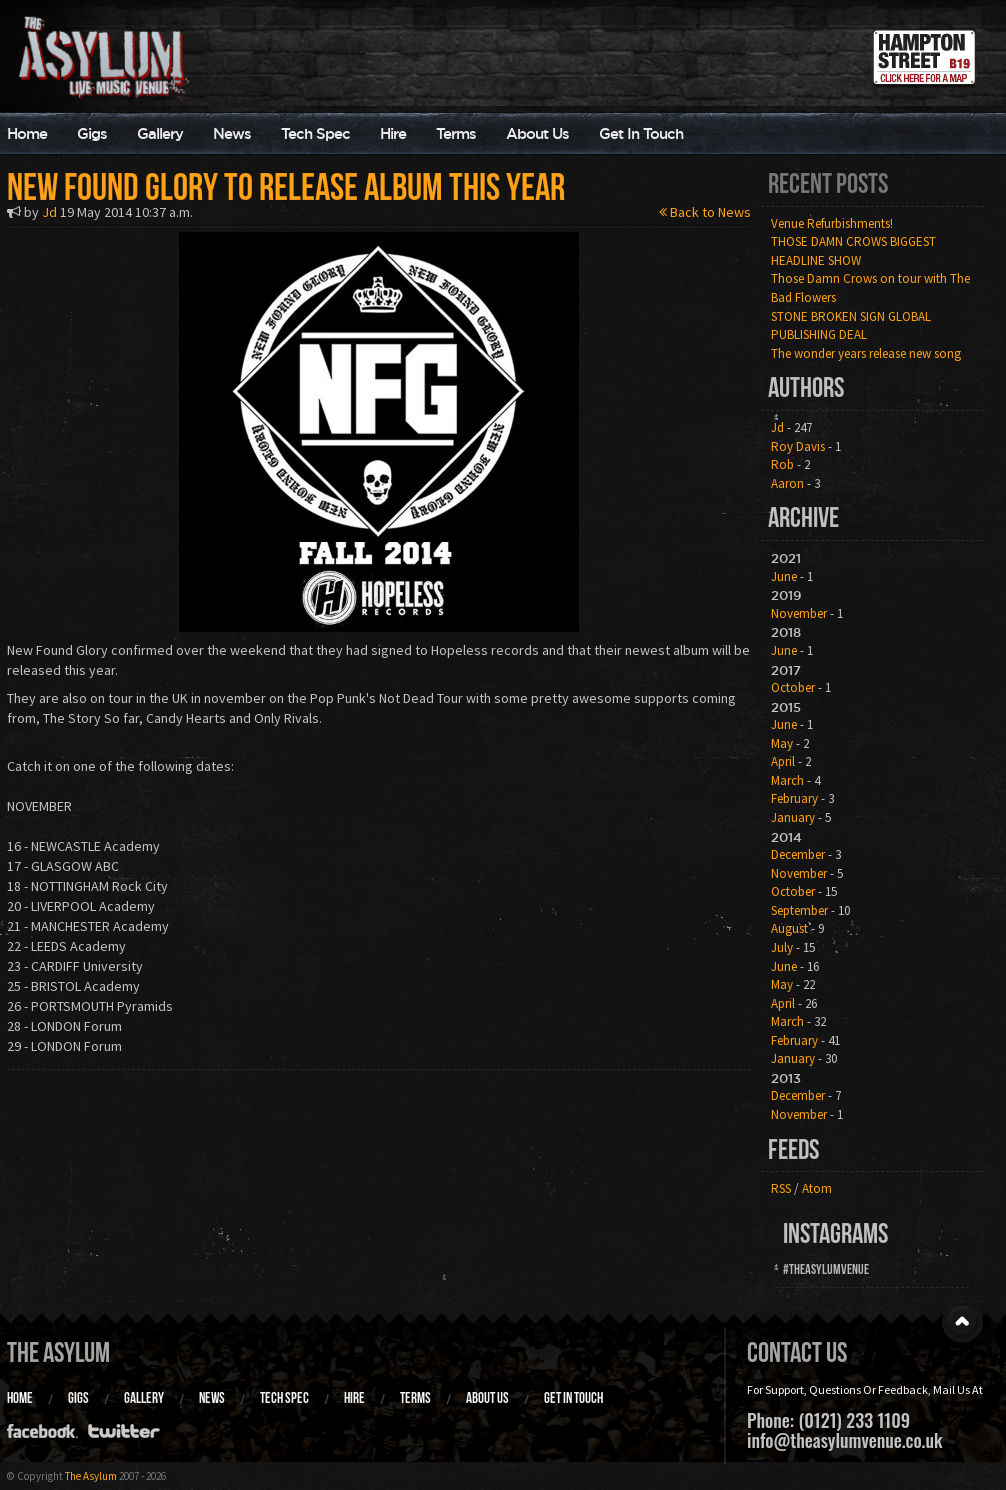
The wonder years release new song (866, 353)
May (782, 743)
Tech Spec (315, 133)
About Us (537, 133)
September (799, 910)
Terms (456, 133)
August (789, 928)
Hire (393, 133)
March (787, 780)
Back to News (705, 212)
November (799, 613)
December (798, 854)
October (793, 687)
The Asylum (58, 1352)
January (793, 817)
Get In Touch (641, 133)
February (794, 798)
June (784, 576)
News (232, 133)
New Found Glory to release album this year (286, 187)
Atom (817, 1188)
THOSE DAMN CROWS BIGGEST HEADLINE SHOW (853, 251)
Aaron (787, 483)
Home (20, 1398)
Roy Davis (798, 446)
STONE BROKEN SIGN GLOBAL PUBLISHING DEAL (851, 326)
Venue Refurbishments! (832, 223)
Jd (49, 212)
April (783, 761)
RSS (781, 1188)
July (782, 947)
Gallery (160, 133)
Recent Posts (828, 183)
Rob (782, 464)
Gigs (92, 133)
